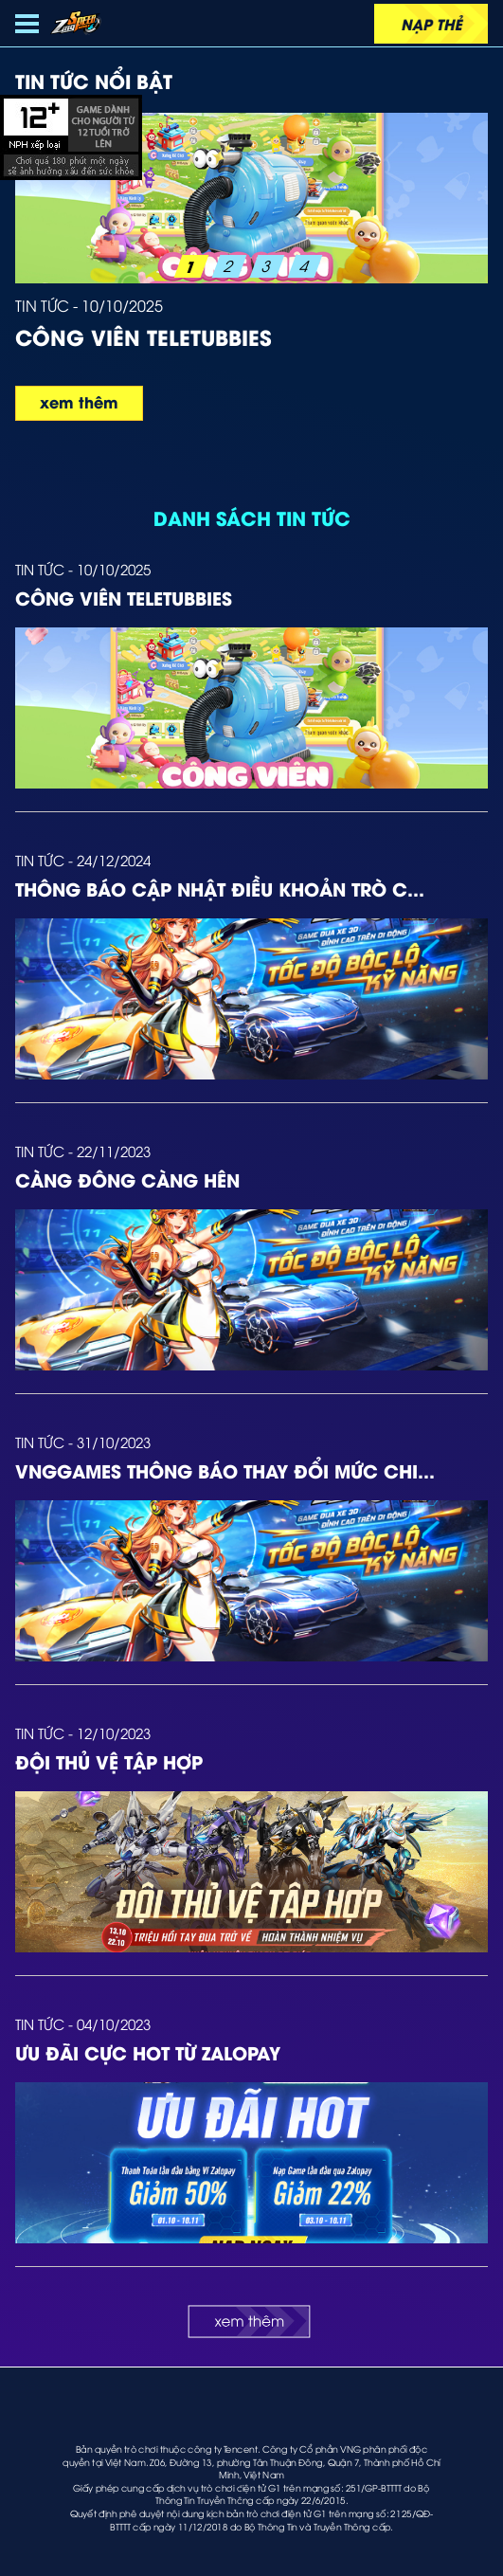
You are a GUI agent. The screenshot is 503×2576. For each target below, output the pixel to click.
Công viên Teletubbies (123, 597)
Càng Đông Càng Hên (127, 1179)
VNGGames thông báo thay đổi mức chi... (225, 1470)
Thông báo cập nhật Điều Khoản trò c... (219, 888)
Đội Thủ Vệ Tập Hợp (109, 1761)
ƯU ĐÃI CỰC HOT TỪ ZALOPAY (147, 2052)
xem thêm (79, 401)
